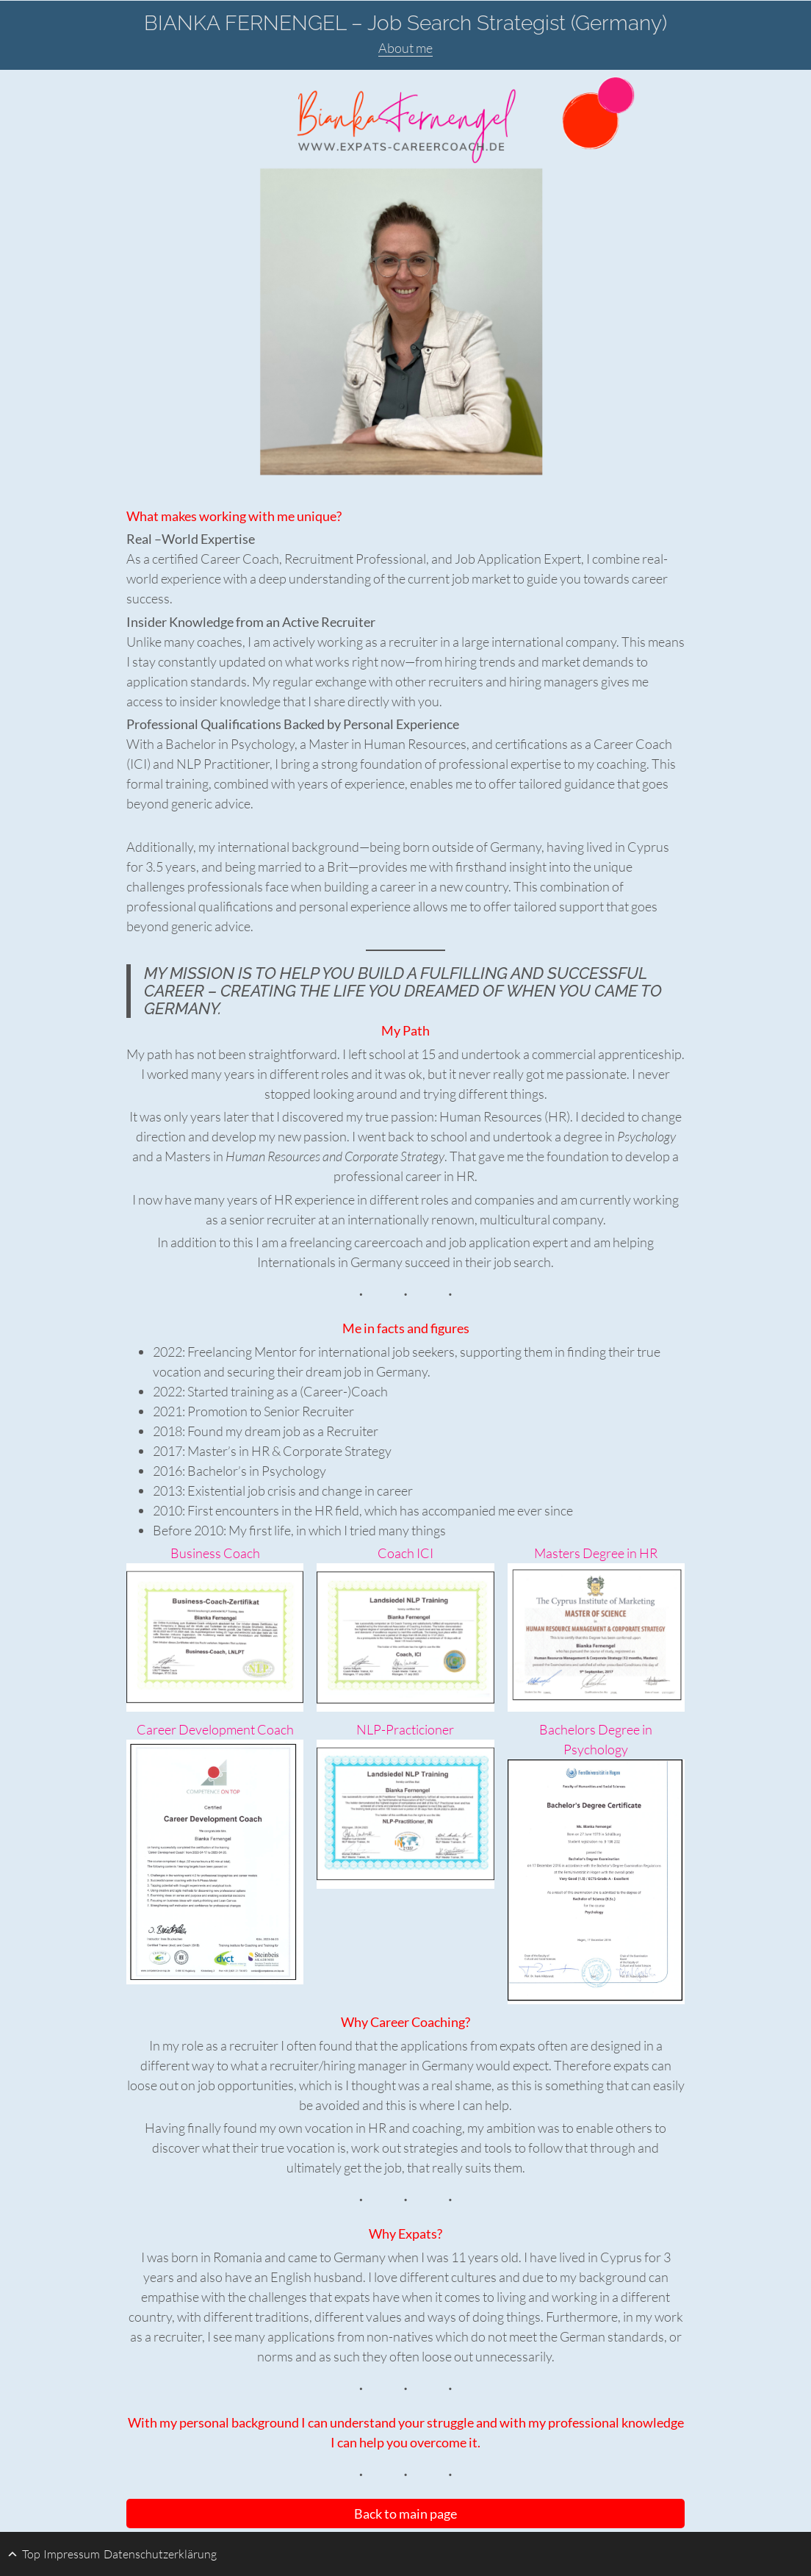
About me (405, 48)
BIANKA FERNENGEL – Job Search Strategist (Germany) (405, 23)
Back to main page (405, 2513)
